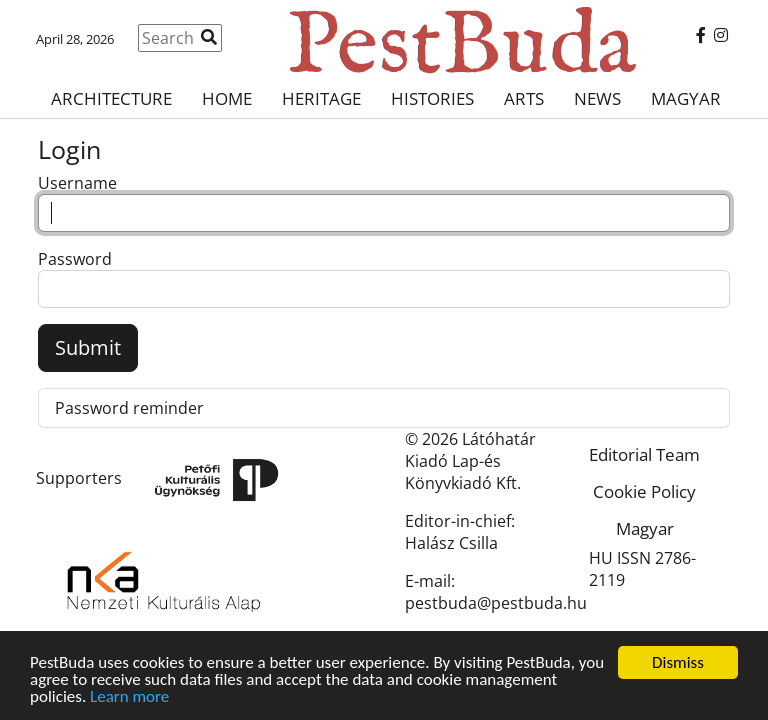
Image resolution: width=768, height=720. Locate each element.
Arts (524, 98)
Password (75, 259)
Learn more (129, 697)
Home (227, 98)
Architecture (111, 98)
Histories (432, 98)
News (597, 98)
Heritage (321, 98)
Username (77, 183)
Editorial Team (644, 454)
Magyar (686, 98)
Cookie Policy (644, 491)
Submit (88, 347)
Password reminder (129, 408)
